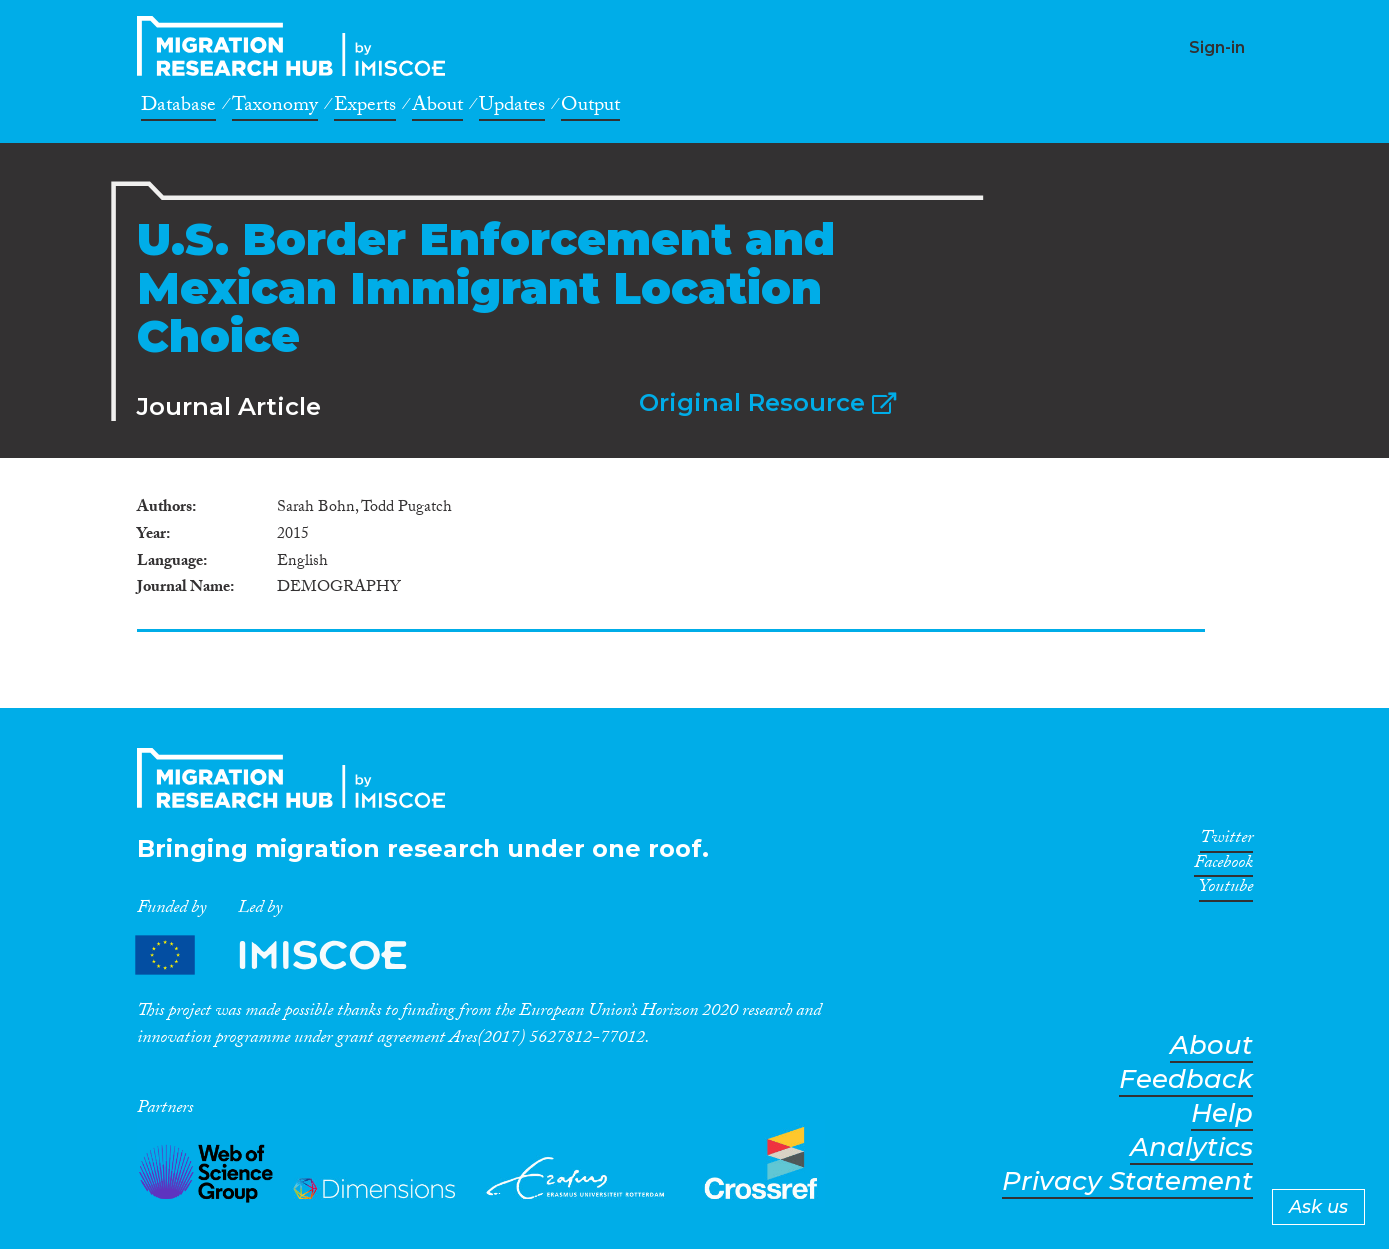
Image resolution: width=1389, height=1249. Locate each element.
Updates (512, 108)
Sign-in (1217, 47)
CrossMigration (297, 46)
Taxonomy (275, 108)
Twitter (1226, 841)
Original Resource (767, 402)
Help (1222, 1113)
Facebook (1223, 866)
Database (178, 108)
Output (590, 108)
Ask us (1318, 1207)
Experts (365, 108)
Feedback (1186, 1079)
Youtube (1226, 890)
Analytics (1191, 1147)
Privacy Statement (1127, 1181)
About (437, 108)
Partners (288, 955)
